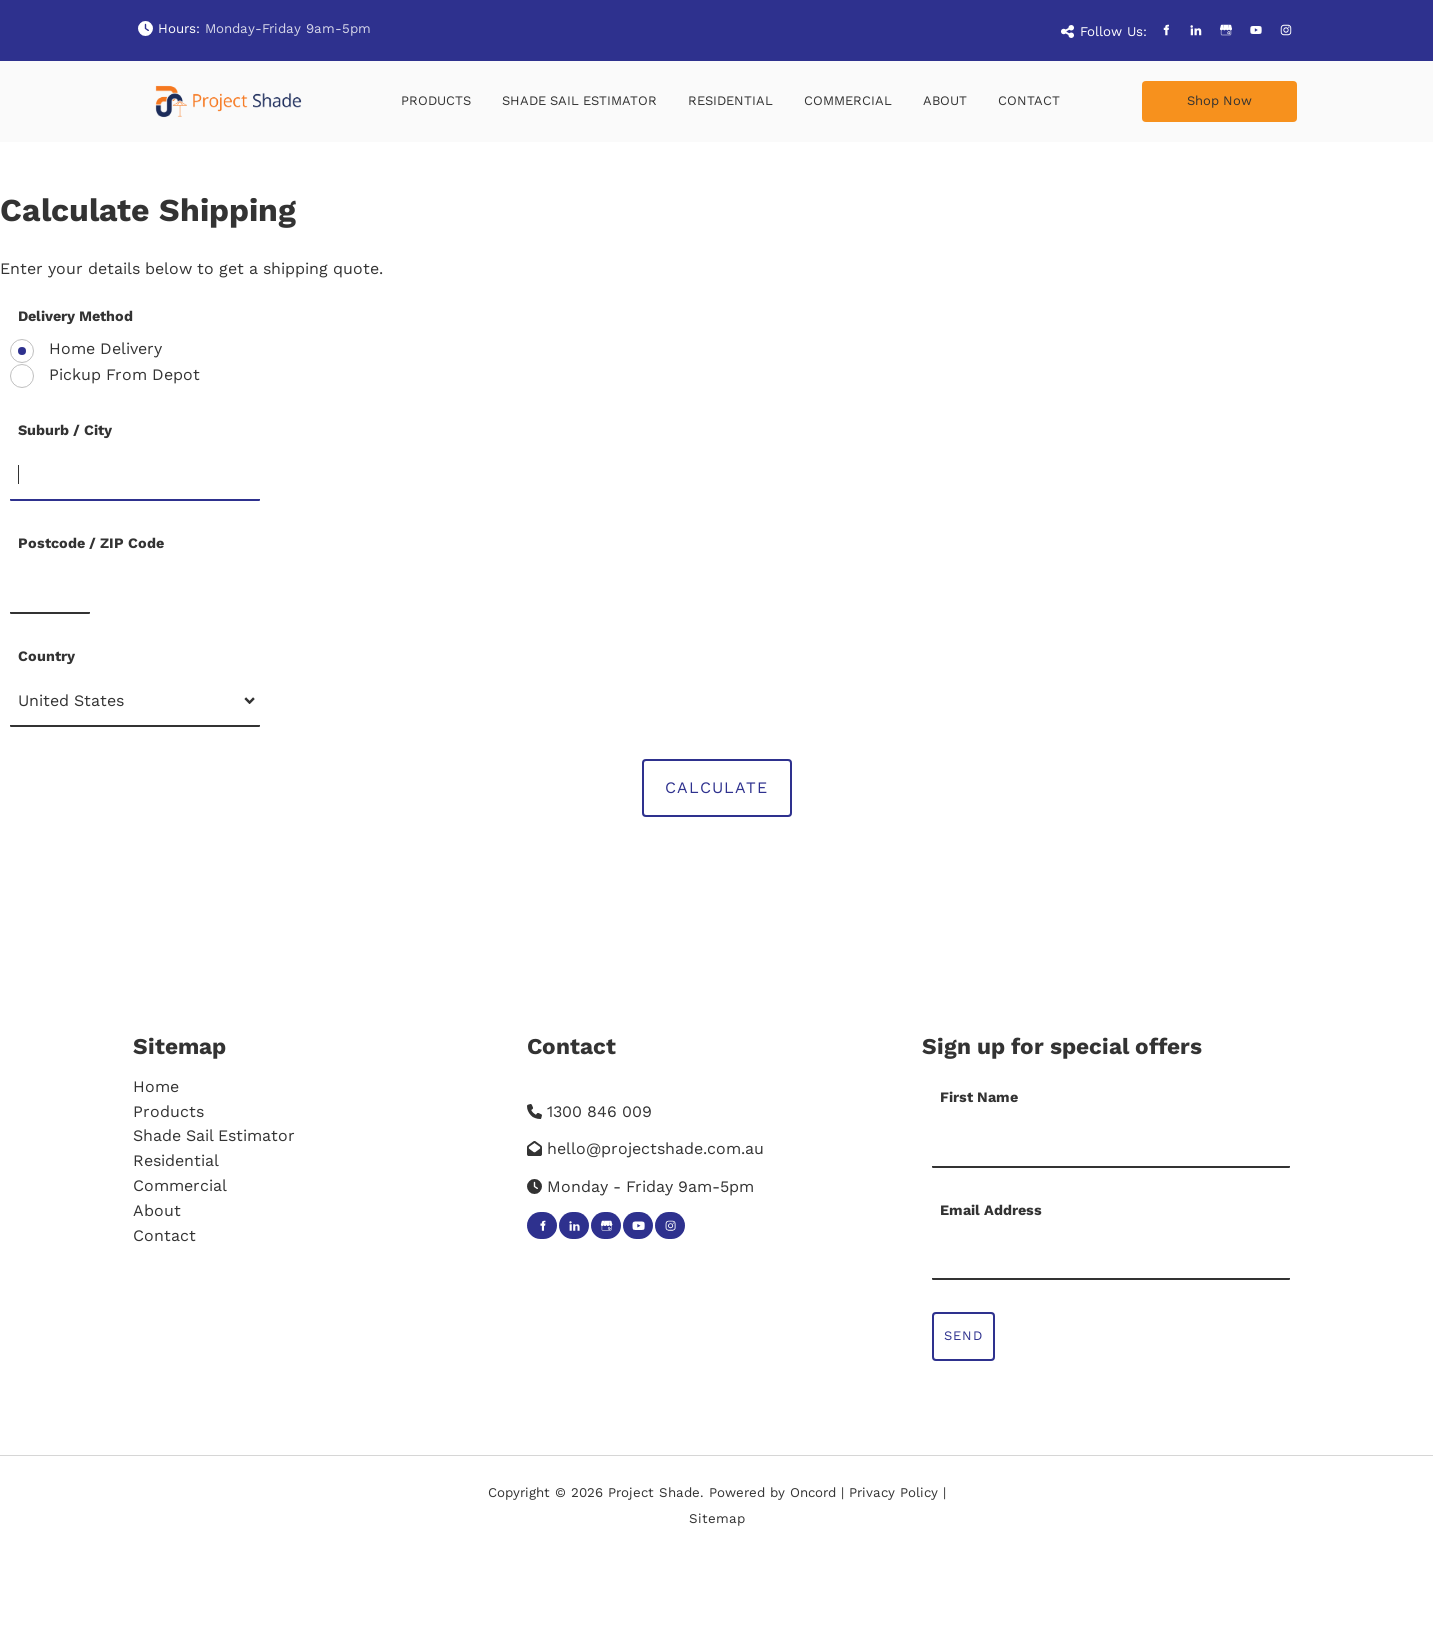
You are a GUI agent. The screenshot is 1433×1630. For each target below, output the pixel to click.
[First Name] (1111, 1143)
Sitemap (179, 1046)
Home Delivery (103, 348)
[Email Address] (1111, 1255)
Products (436, 100)
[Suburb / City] (135, 476)
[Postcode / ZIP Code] (50, 589)
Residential (730, 100)
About (945, 100)
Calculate (716, 787)
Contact (1029, 100)
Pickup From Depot (122, 374)
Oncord (813, 1492)
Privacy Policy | (897, 1492)
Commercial (848, 100)
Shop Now (1174, 92)
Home (156, 1086)
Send (963, 1335)
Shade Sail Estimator (579, 100)
